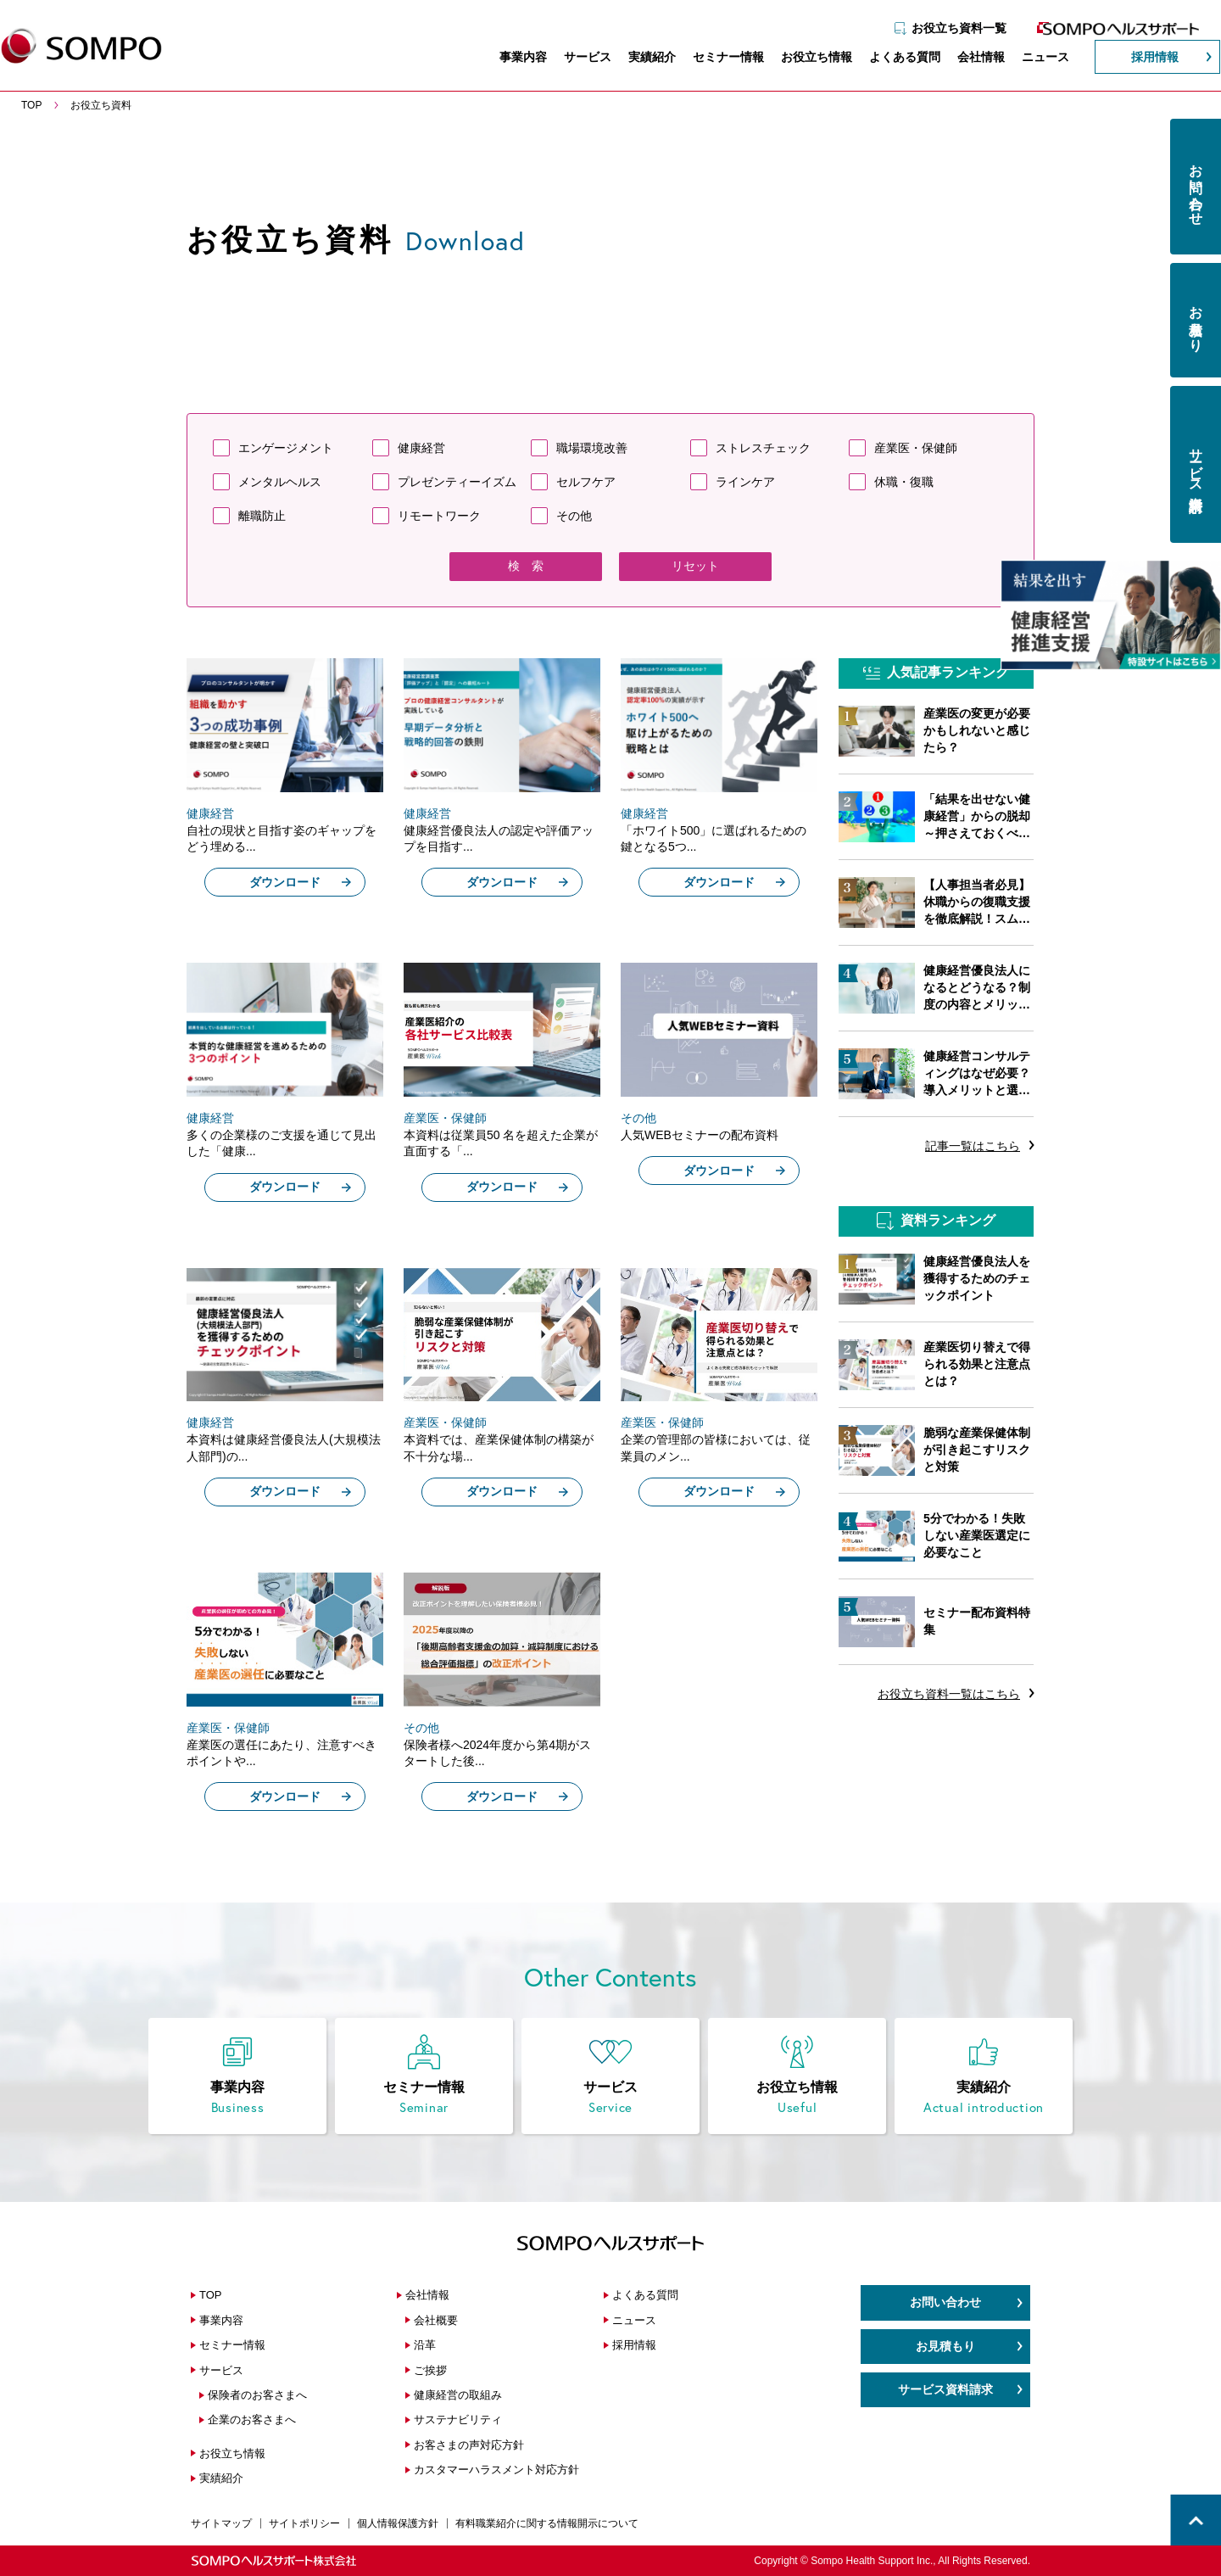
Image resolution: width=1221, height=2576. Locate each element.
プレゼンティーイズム (457, 482)
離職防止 (262, 515)
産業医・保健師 (915, 448)
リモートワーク (439, 515)
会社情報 (965, 58)
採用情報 (1138, 58)
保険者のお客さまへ (257, 2395)
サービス (571, 58)
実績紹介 (636, 58)
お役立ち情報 (800, 58)
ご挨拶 (430, 2370)
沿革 (425, 2345)
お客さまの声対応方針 (469, 2445)
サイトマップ (221, 2523)
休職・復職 (904, 482)
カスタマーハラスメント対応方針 (496, 2469)
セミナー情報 (712, 58)
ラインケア (745, 482)
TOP (210, 2294)
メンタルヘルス (279, 482)
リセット (695, 566)
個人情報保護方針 (397, 2523)
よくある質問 (888, 58)
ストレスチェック (763, 448)
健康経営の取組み (458, 2395)
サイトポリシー (304, 2523)
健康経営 (421, 448)
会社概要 (436, 2320)
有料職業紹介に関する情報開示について (546, 2523)
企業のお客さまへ (252, 2419)
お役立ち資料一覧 (942, 23)
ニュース (1029, 58)
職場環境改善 (591, 448)
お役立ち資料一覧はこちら (949, 1694)
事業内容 (507, 58)
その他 (574, 515)
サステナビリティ (458, 2419)
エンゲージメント (285, 448)
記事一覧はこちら (972, 1146)
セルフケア (586, 482)
